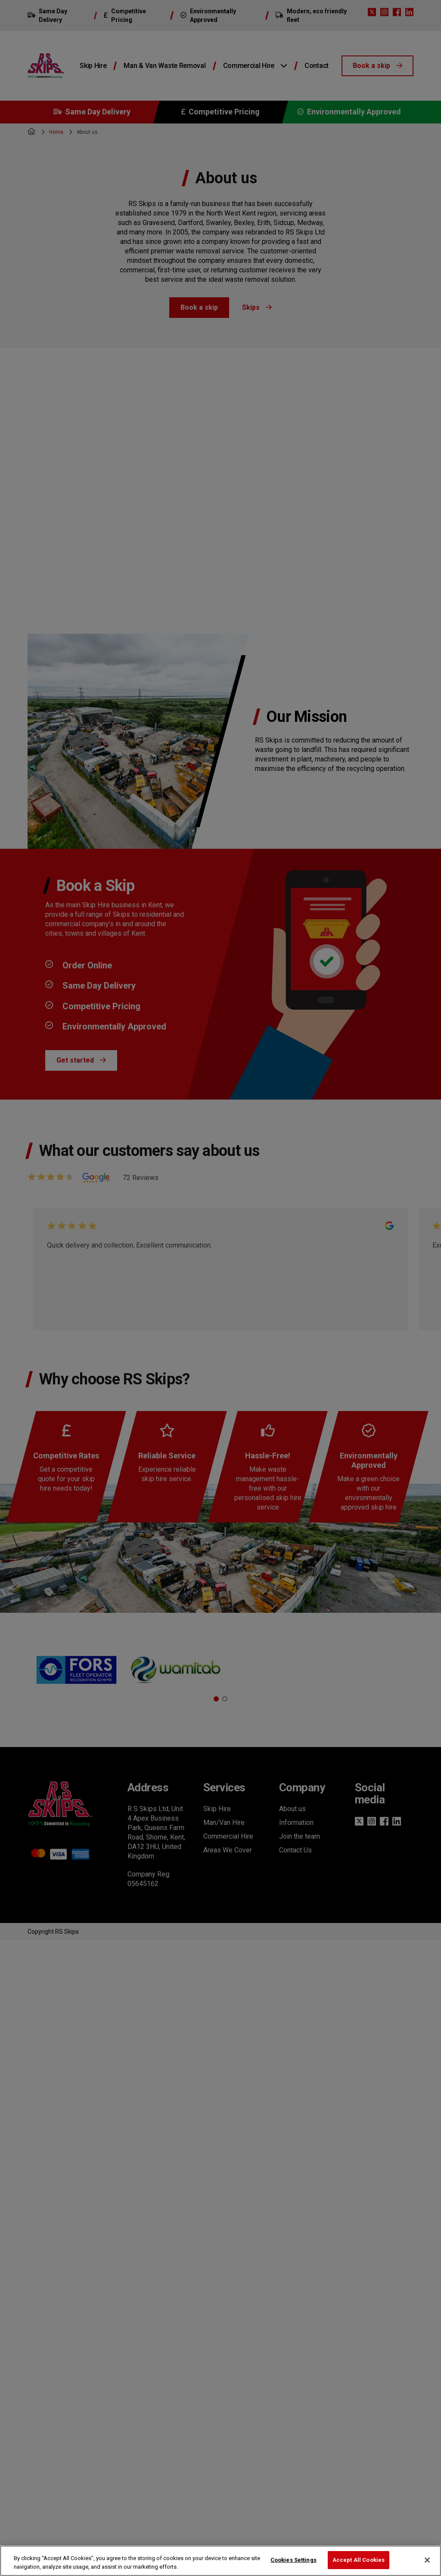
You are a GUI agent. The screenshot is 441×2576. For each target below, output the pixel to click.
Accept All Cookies (358, 2560)
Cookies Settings (293, 2560)
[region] (220, 2560)
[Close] (427, 2560)
